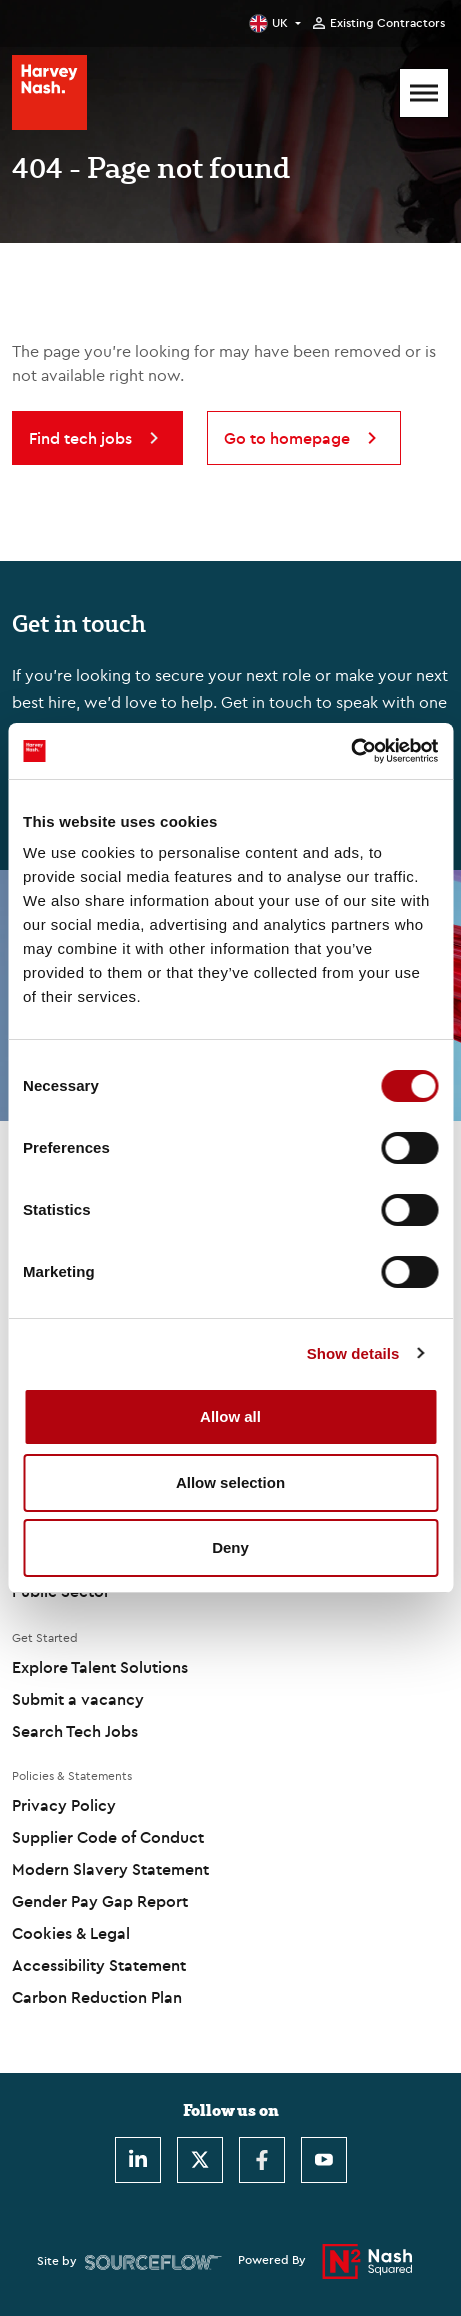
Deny (230, 1547)
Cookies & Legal (71, 1933)
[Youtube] (324, 2160)
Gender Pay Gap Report (100, 1901)
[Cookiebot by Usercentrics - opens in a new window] (350, 751)
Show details (353, 1353)
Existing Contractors (387, 23)
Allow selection (230, 1482)
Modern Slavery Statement (110, 1869)
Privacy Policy (64, 1805)
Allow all (230, 1416)
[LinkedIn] (138, 2160)
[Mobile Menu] (424, 93)
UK (280, 22)
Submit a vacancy (78, 1699)
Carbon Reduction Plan (97, 1997)
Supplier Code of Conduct (108, 1837)
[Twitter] (200, 2160)
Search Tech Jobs (75, 1731)
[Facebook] (262, 2160)
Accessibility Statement (99, 1965)
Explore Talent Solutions (100, 1667)
